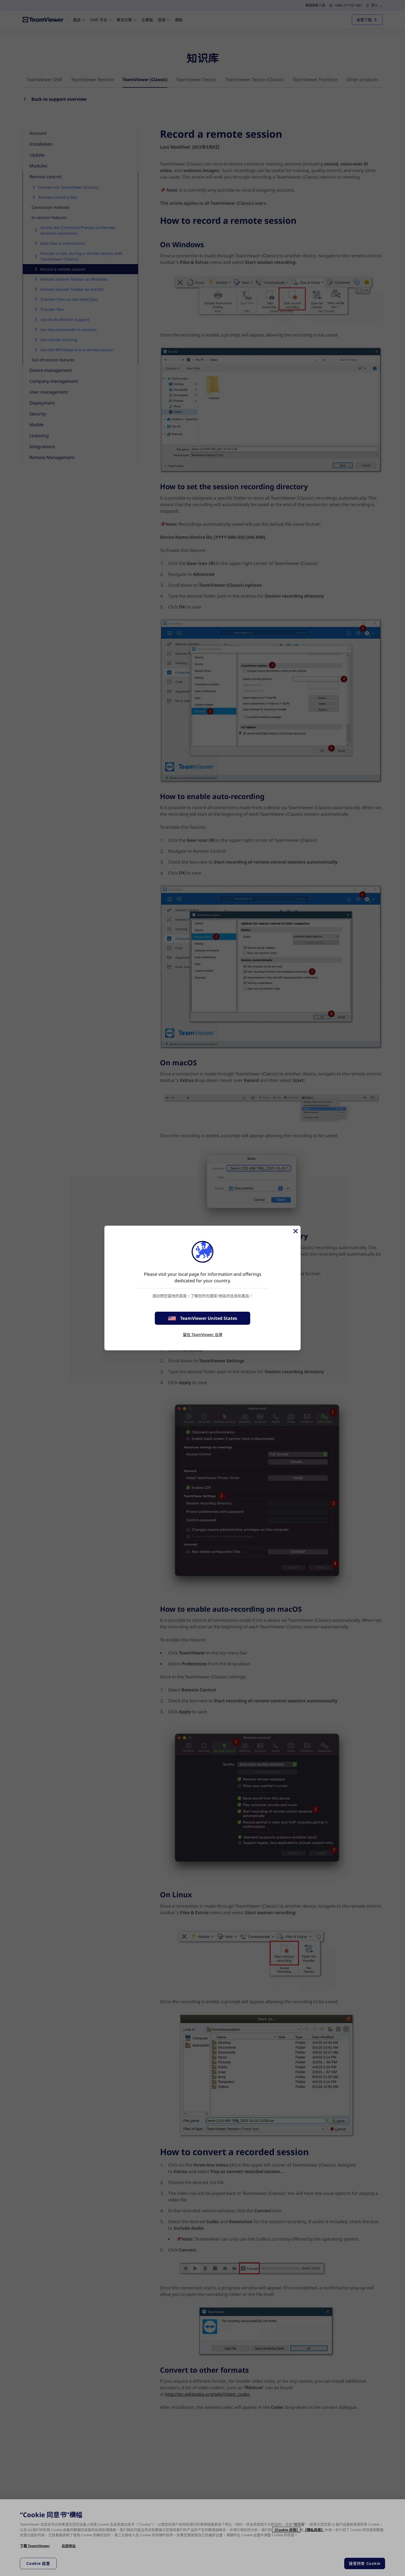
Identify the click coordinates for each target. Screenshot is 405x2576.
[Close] (295, 1231)
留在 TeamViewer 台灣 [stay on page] (202, 1334)
